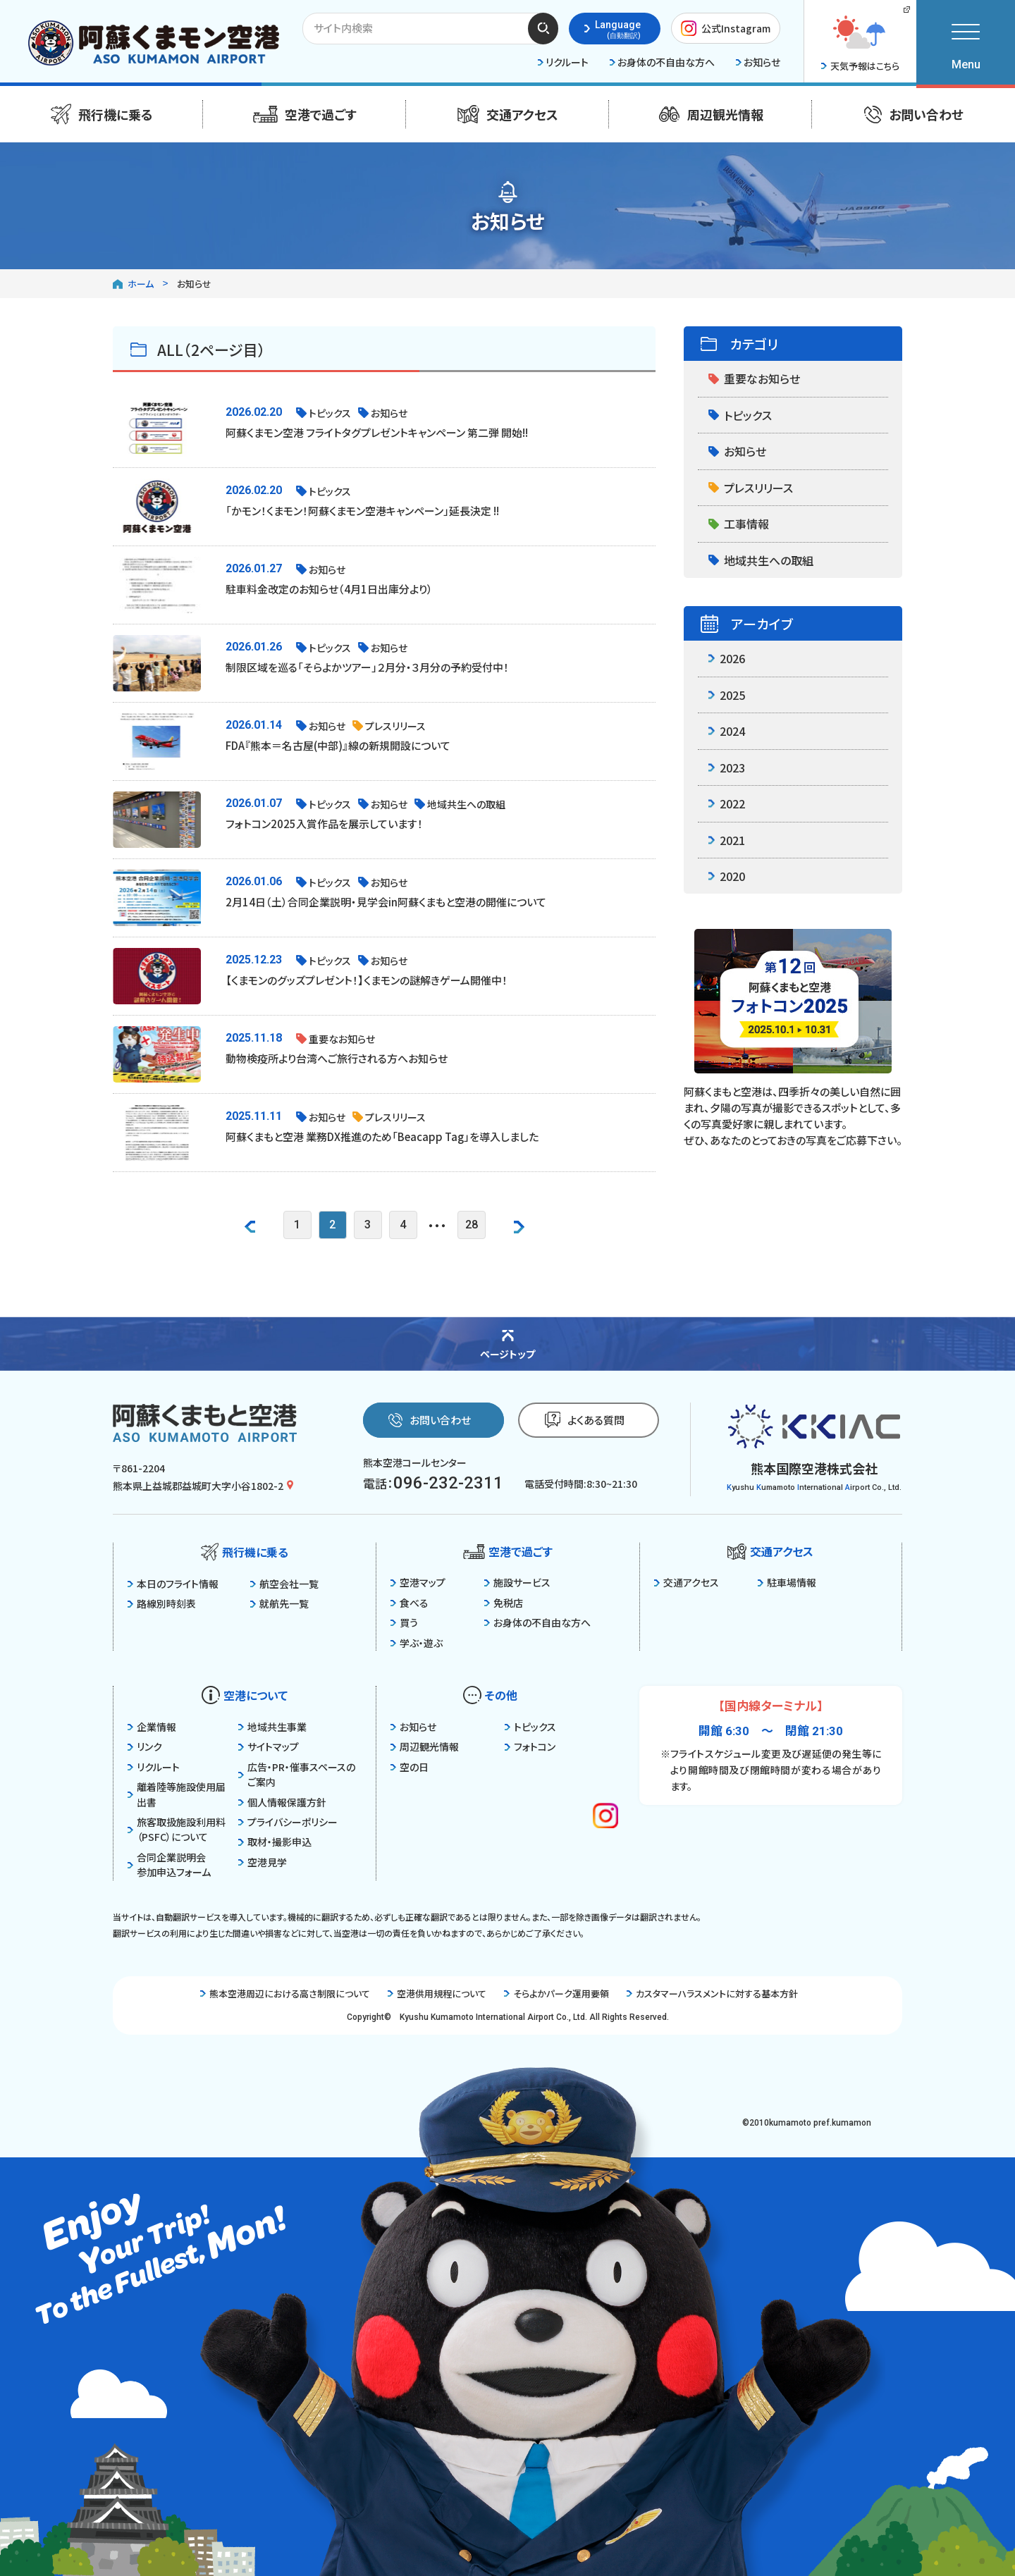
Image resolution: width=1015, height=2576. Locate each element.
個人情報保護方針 (282, 1802)
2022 (726, 803)
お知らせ (737, 451)
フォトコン (530, 1746)
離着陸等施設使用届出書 (177, 1794)
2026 (726, 658)
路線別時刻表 (162, 1603)
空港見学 (262, 1862)
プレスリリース (750, 487)
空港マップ (417, 1582)
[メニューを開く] (965, 42)
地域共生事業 (272, 1727)
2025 (726, 694)
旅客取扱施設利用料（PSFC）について (177, 1829)
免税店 (503, 1603)
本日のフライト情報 (173, 1584)
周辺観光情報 (424, 1746)
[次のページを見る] (519, 1224)
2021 (726, 840)
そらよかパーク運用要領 (556, 1993)
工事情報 (738, 523)
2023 (726, 767)
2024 (726, 730)
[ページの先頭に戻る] (507, 1343)
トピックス (740, 415)
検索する (543, 28)
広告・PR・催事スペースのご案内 (296, 1774)
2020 (726, 876)
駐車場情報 (787, 1582)
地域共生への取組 (760, 560)
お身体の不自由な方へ (537, 1622)
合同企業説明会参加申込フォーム (169, 1864)
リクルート (154, 1767)
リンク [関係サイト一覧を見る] (145, 1746)
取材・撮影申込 (275, 1842)
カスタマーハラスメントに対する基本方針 (712, 1993)
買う (404, 1622)
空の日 (409, 1767)
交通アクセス (686, 1582)
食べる (409, 1603)
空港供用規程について (437, 1993)
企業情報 (152, 1727)
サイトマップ (268, 1746)
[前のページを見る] (250, 1224)
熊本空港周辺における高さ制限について (285, 1993)
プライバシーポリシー (288, 1822)
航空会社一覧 (284, 1584)
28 (471, 1224)
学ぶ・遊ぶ (416, 1643)
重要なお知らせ (754, 378)
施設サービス (517, 1582)
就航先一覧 (279, 1603)
